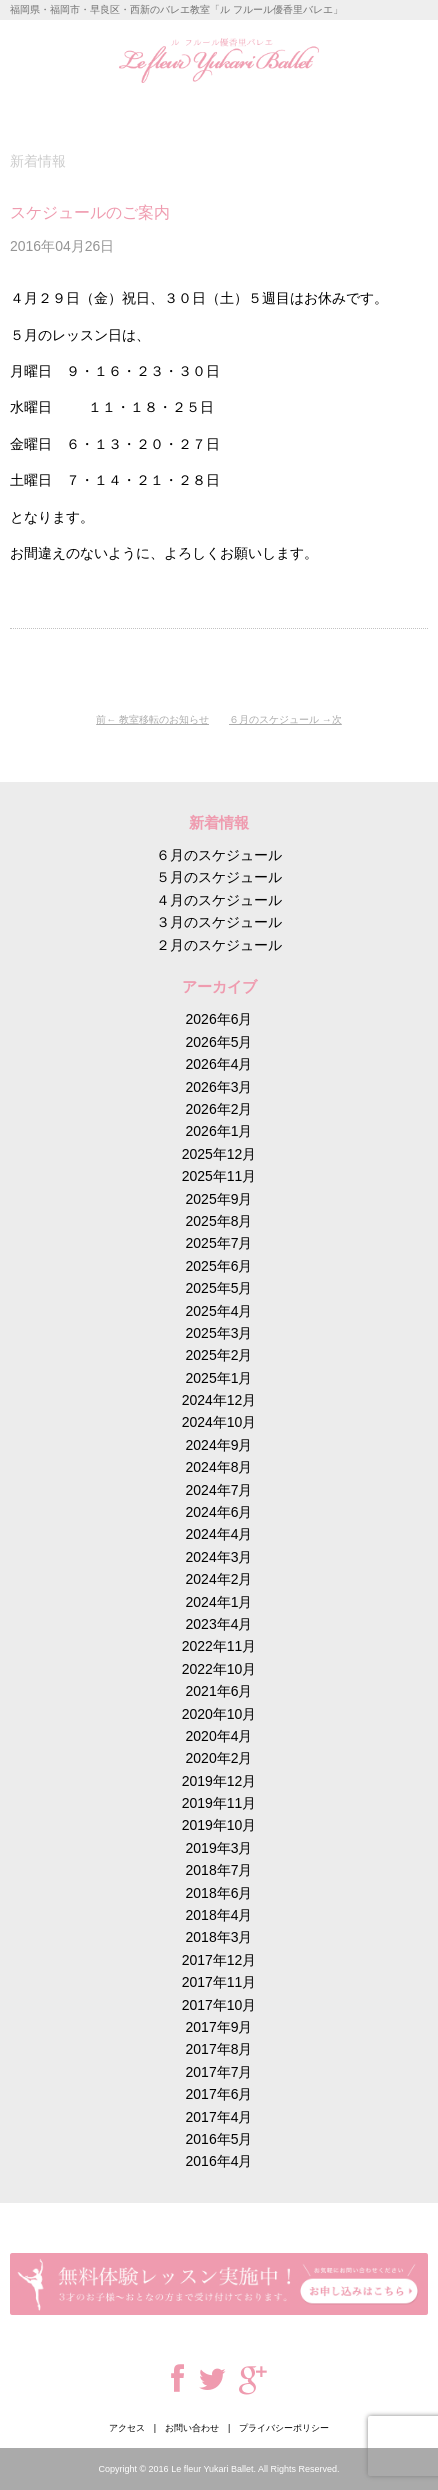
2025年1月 (219, 1378)
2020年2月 (219, 1758)
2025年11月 (219, 1176)
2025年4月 (219, 1311)
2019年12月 (219, 1781)
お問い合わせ (192, 2428)
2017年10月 (219, 2005)
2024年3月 (219, 1557)
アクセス (127, 2428)
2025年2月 (219, 1355)
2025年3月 (219, 1333)
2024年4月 (219, 1534)
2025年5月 (219, 1288)
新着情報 (38, 161)
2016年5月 (219, 2139)
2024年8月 (219, 1467)
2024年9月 (219, 1445)
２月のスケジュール (219, 945)
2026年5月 (219, 1042)
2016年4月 (219, 2161)
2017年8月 (219, 2049)
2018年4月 (219, 1915)
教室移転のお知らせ (164, 719)
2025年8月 (219, 1221)
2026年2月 (219, 1109)
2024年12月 (219, 1400)
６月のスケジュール (274, 719)
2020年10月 (219, 1714)
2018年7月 (219, 1870)
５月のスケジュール (219, 877)
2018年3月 (219, 1937)
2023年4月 (219, 1624)
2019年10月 (219, 1825)
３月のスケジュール (219, 922)
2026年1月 (219, 1131)
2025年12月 (219, 1154)
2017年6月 (219, 2094)
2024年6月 (219, 1512)
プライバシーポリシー (284, 2428)
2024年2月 (219, 1579)
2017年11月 (219, 1982)
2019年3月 (219, 1848)
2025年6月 (219, 1266)
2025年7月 (219, 1243)
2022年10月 (219, 1669)
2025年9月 (219, 1199)
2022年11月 (219, 1646)
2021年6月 (219, 1691)
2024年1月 (219, 1602)
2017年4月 (219, 2117)
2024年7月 (219, 1490)
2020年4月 (219, 1736)
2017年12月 (219, 1960)
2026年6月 (219, 1019)
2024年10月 (219, 1422)
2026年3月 (219, 1087)
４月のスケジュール (219, 900)
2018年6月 (219, 1893)
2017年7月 (219, 2072)
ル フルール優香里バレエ (219, 60)
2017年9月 (219, 2027)
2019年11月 (219, 1803)
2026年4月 (219, 1064)
